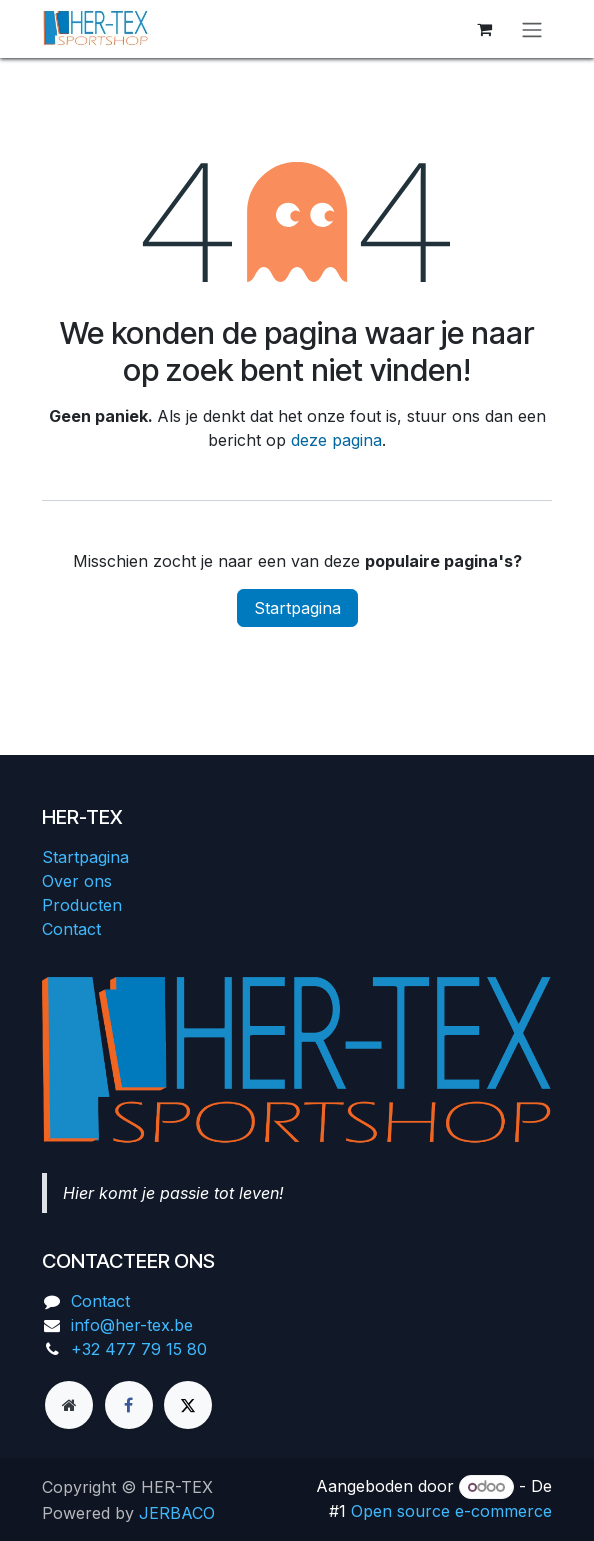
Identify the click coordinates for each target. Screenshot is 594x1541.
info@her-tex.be (132, 1325)
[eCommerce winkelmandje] (484, 29)
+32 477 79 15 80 (139, 1349)
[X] (188, 1405)
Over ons (77, 881)
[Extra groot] (69, 1405)
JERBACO (177, 1513)
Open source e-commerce (451, 1511)
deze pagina (336, 440)
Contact (71, 929)
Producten (82, 905)
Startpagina (297, 608)
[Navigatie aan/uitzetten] (532, 29)
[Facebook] (129, 1405)
